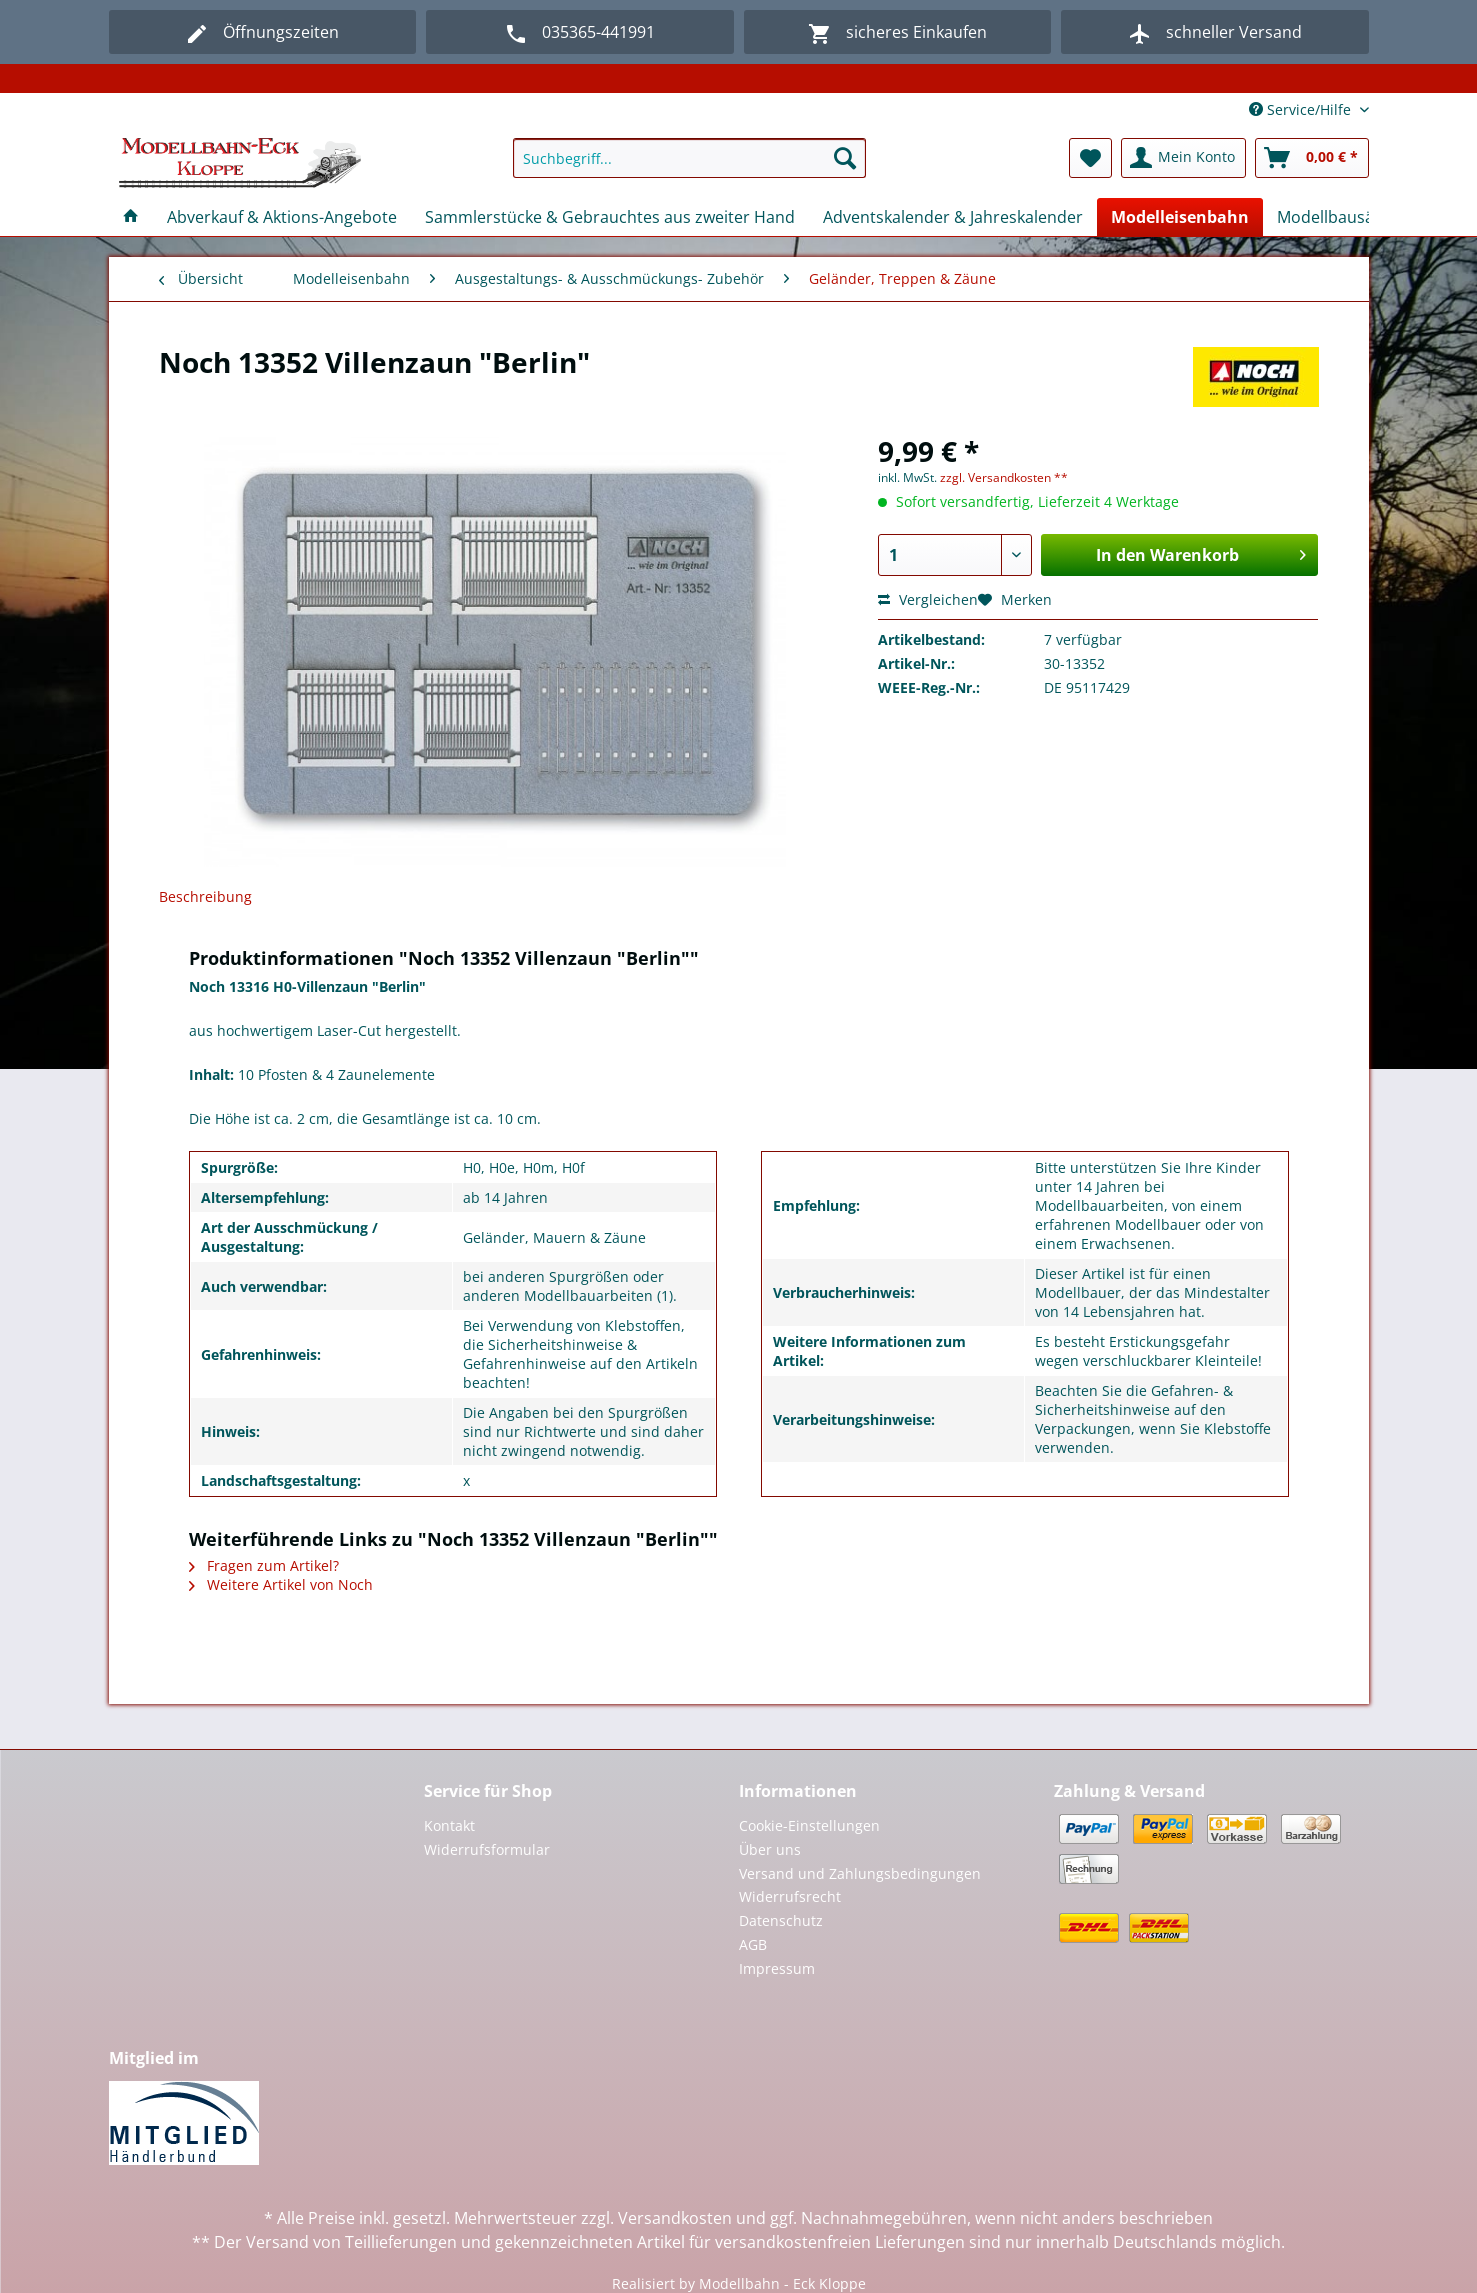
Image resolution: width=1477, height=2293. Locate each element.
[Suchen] (845, 158)
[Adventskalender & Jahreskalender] (953, 217)
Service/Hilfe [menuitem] (1302, 109)
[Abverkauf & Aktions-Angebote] (282, 217)
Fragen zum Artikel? (264, 1565)
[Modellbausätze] (1337, 217)
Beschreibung (205, 896)
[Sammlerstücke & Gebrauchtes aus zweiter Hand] (610, 217)
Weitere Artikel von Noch (281, 1584)
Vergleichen (928, 599)
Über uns (770, 1849)
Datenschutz (781, 1920)
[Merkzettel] (1090, 158)
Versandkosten (675, 2218)
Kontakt (449, 1825)
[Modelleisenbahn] (1180, 217)
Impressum (777, 1968)
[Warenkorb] (1312, 158)
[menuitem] (689, 167)
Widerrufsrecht (790, 1896)
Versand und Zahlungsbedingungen (860, 1873)
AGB (753, 1944)
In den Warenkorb (1201, 552)
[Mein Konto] (1183, 158)
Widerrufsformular (487, 1849)
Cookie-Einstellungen (809, 1825)
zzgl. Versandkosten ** (1004, 477)
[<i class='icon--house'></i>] (131, 217)
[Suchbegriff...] (689, 158)
